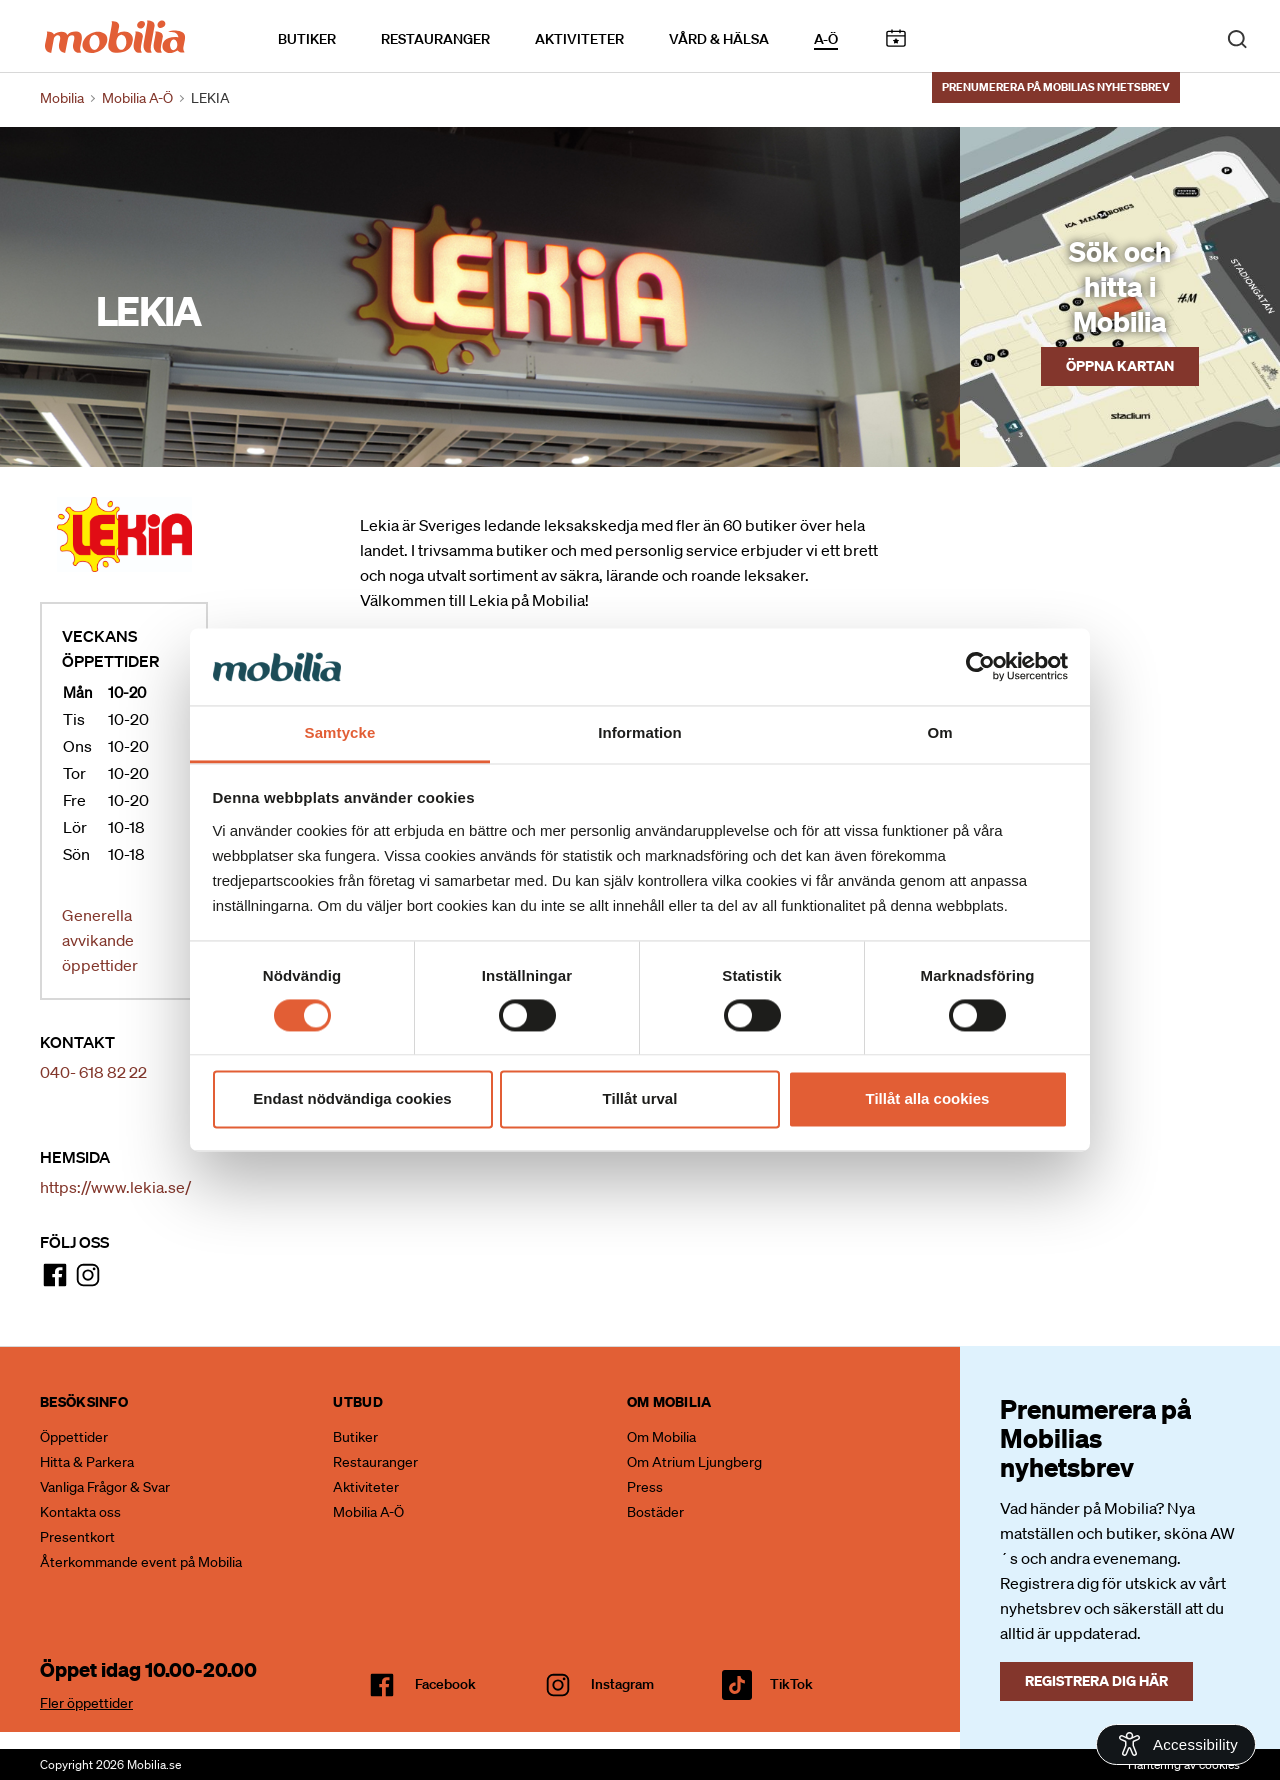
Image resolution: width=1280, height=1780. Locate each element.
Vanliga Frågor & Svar (105, 1487)
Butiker (307, 39)
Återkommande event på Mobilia (141, 1562)
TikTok (791, 1684)
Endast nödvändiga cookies (352, 1098)
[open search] (1237, 38)
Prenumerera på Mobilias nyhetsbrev (1056, 87)
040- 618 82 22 (93, 1072)
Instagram (622, 1684)
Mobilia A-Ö (368, 1512)
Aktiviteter (579, 39)
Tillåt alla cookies (928, 1098)
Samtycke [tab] (340, 732)
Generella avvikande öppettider (100, 940)
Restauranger (435, 39)
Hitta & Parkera (87, 1462)
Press (645, 1487)
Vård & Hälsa (719, 39)
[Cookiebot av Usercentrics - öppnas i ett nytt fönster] (980, 667)
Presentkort (77, 1537)
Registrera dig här (1096, 1680)
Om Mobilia (661, 1437)
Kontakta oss (80, 1512)
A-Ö (826, 39)
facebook (445, 1684)
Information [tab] (640, 732)
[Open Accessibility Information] (1176, 1744)
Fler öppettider (86, 1703)
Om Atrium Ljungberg (694, 1462)
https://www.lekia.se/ (115, 1187)
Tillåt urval (640, 1098)
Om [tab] (939, 732)
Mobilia (62, 98)
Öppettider (74, 1437)
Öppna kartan (1120, 365)
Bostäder (655, 1512)
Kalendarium (895, 38)
